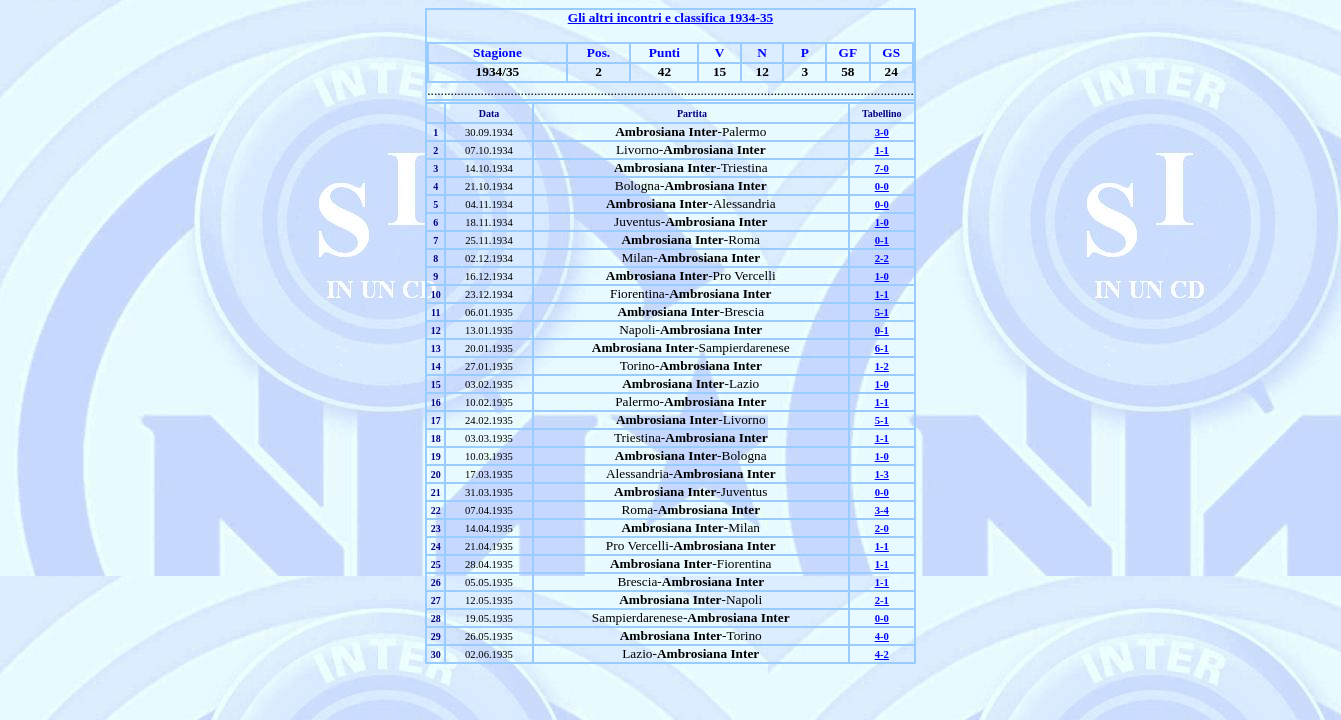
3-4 (882, 510)
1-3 (882, 474)
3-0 (882, 132)
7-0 (882, 168)
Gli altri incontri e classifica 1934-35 (670, 17)
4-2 (882, 654)
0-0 (882, 186)
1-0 (882, 222)
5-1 (882, 312)
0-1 (882, 240)
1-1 (882, 150)
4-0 (882, 636)
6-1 (882, 348)
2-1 (882, 600)
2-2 (882, 258)
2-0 (882, 528)
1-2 (882, 366)
